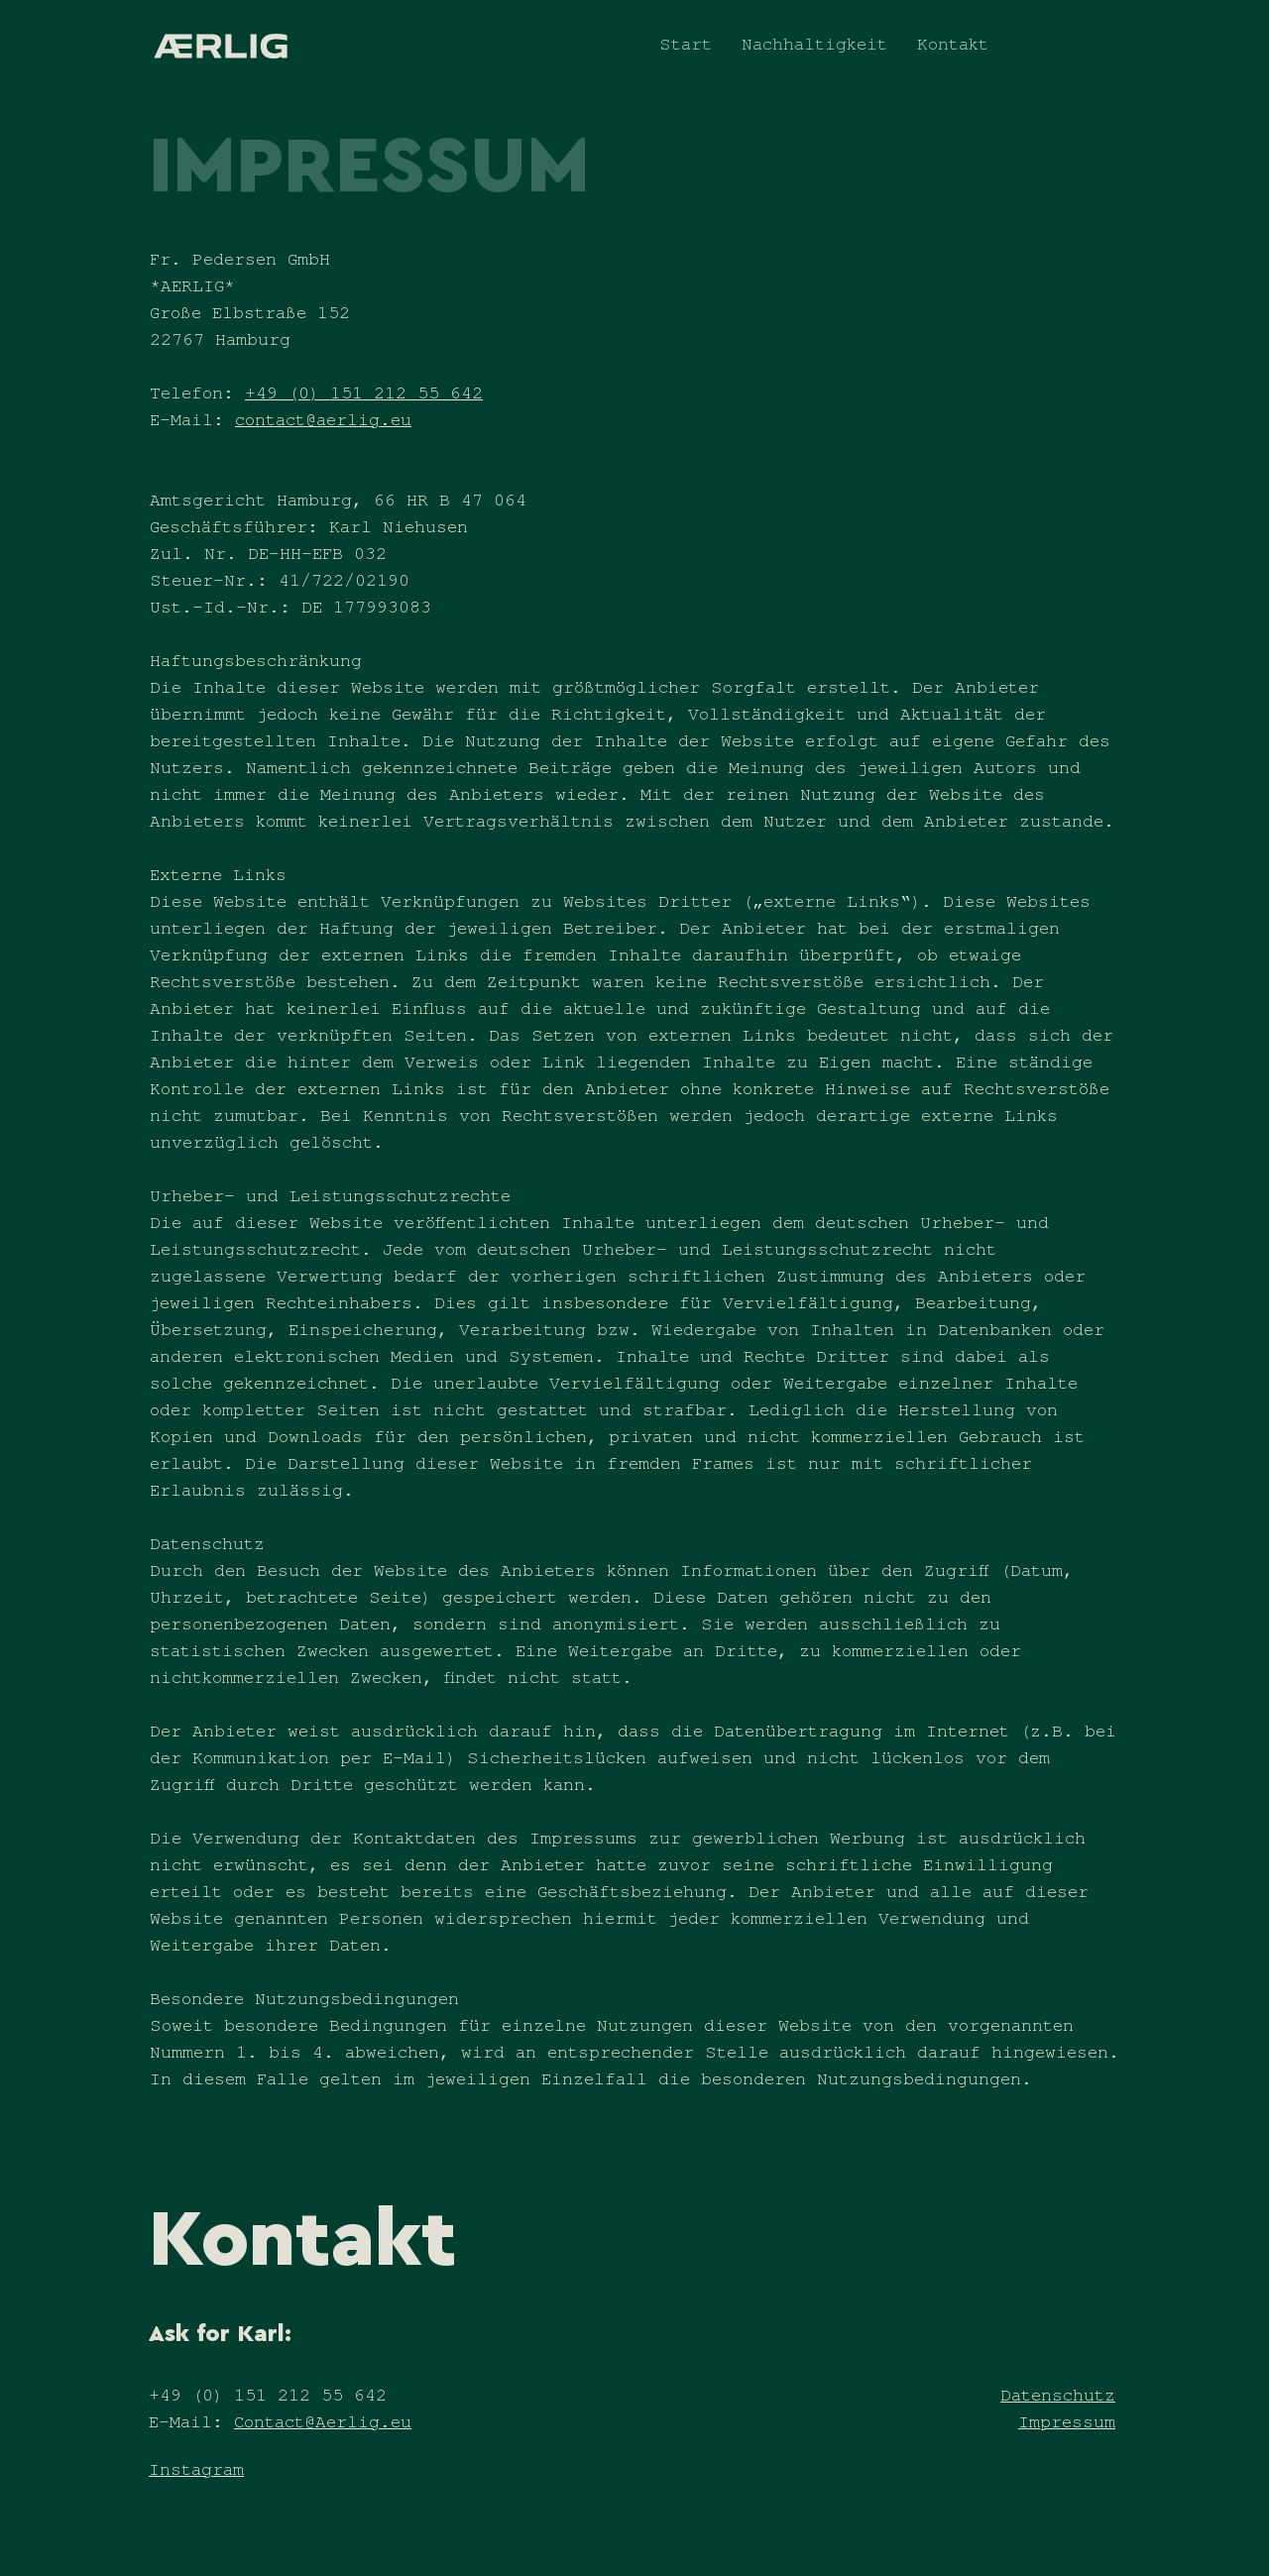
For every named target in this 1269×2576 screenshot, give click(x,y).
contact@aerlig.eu (323, 423)
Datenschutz (1057, 2399)
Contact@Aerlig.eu (322, 2425)
